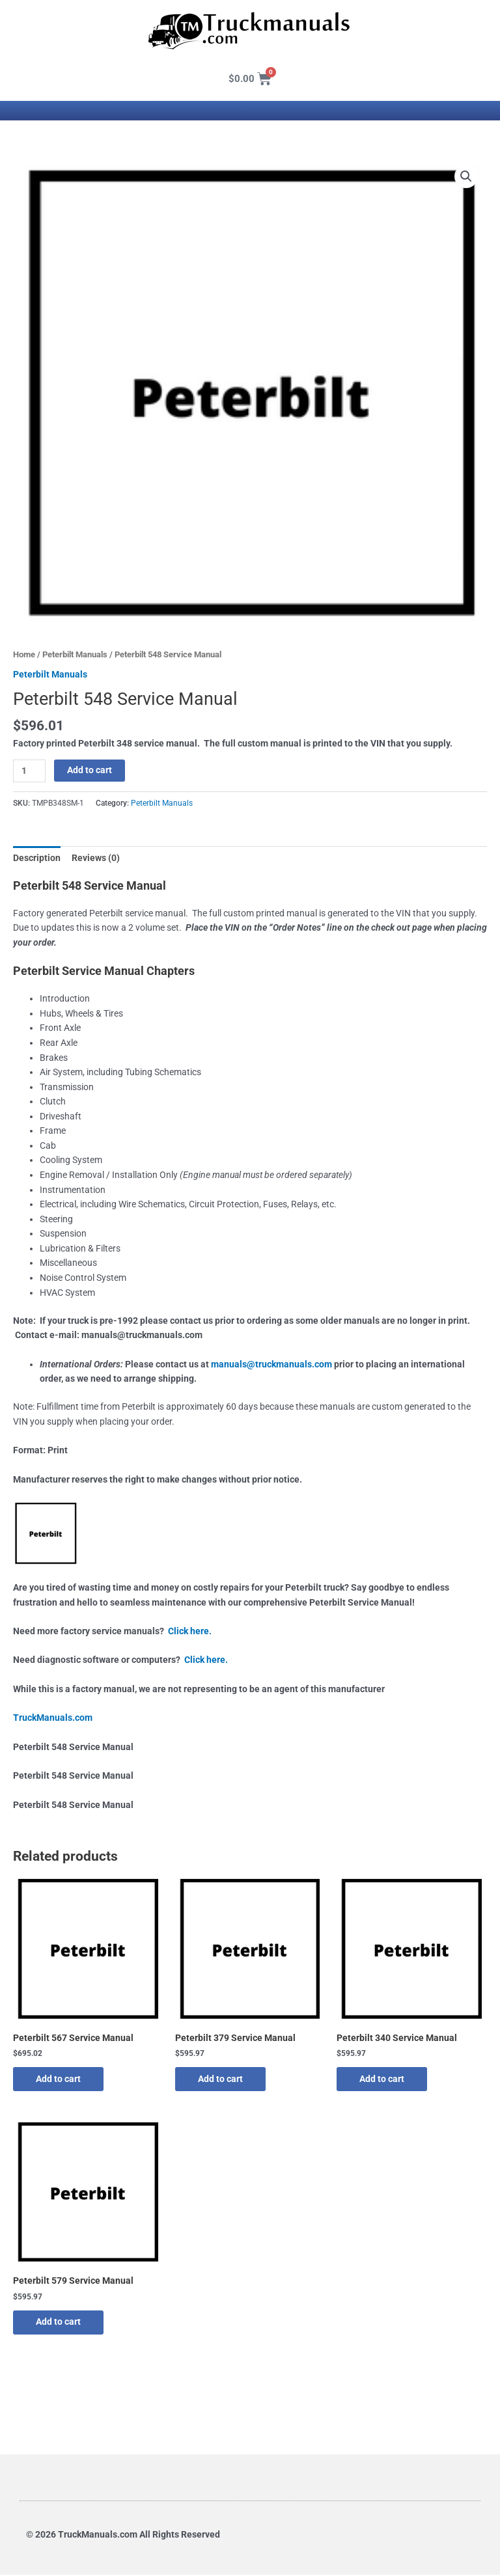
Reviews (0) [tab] (96, 858)
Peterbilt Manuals (74, 654)
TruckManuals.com (52, 1717)
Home (24, 654)
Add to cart (89, 770)
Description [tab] (37, 858)
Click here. (190, 1631)
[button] (466, 176)
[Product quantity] (29, 771)
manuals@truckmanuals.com (271, 1364)
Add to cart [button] (61, 2079)
